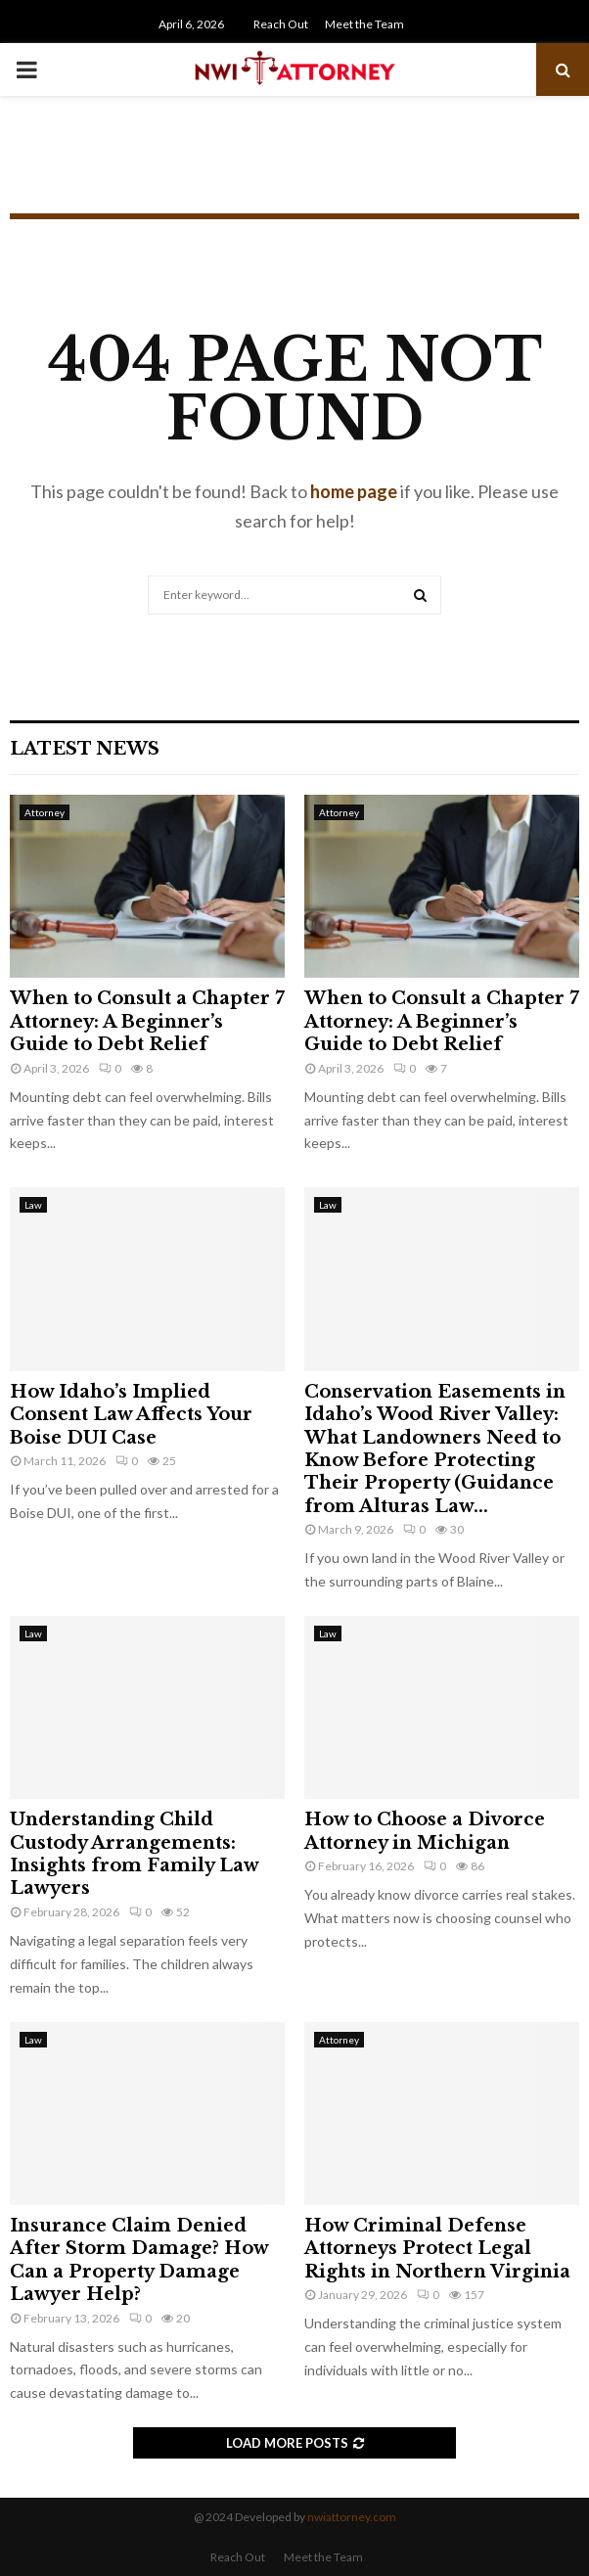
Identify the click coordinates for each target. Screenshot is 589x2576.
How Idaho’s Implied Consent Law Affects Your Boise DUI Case (131, 1415)
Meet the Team (364, 24)
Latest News (84, 748)
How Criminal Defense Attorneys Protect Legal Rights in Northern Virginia (437, 2248)
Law (33, 1205)
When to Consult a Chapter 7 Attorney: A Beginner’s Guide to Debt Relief (147, 1021)
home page (353, 491)
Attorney (44, 812)
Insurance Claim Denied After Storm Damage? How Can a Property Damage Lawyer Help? (139, 2260)
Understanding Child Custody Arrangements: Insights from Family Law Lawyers (134, 1854)
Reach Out (280, 24)
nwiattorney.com (351, 2516)
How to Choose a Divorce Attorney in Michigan (424, 1831)
